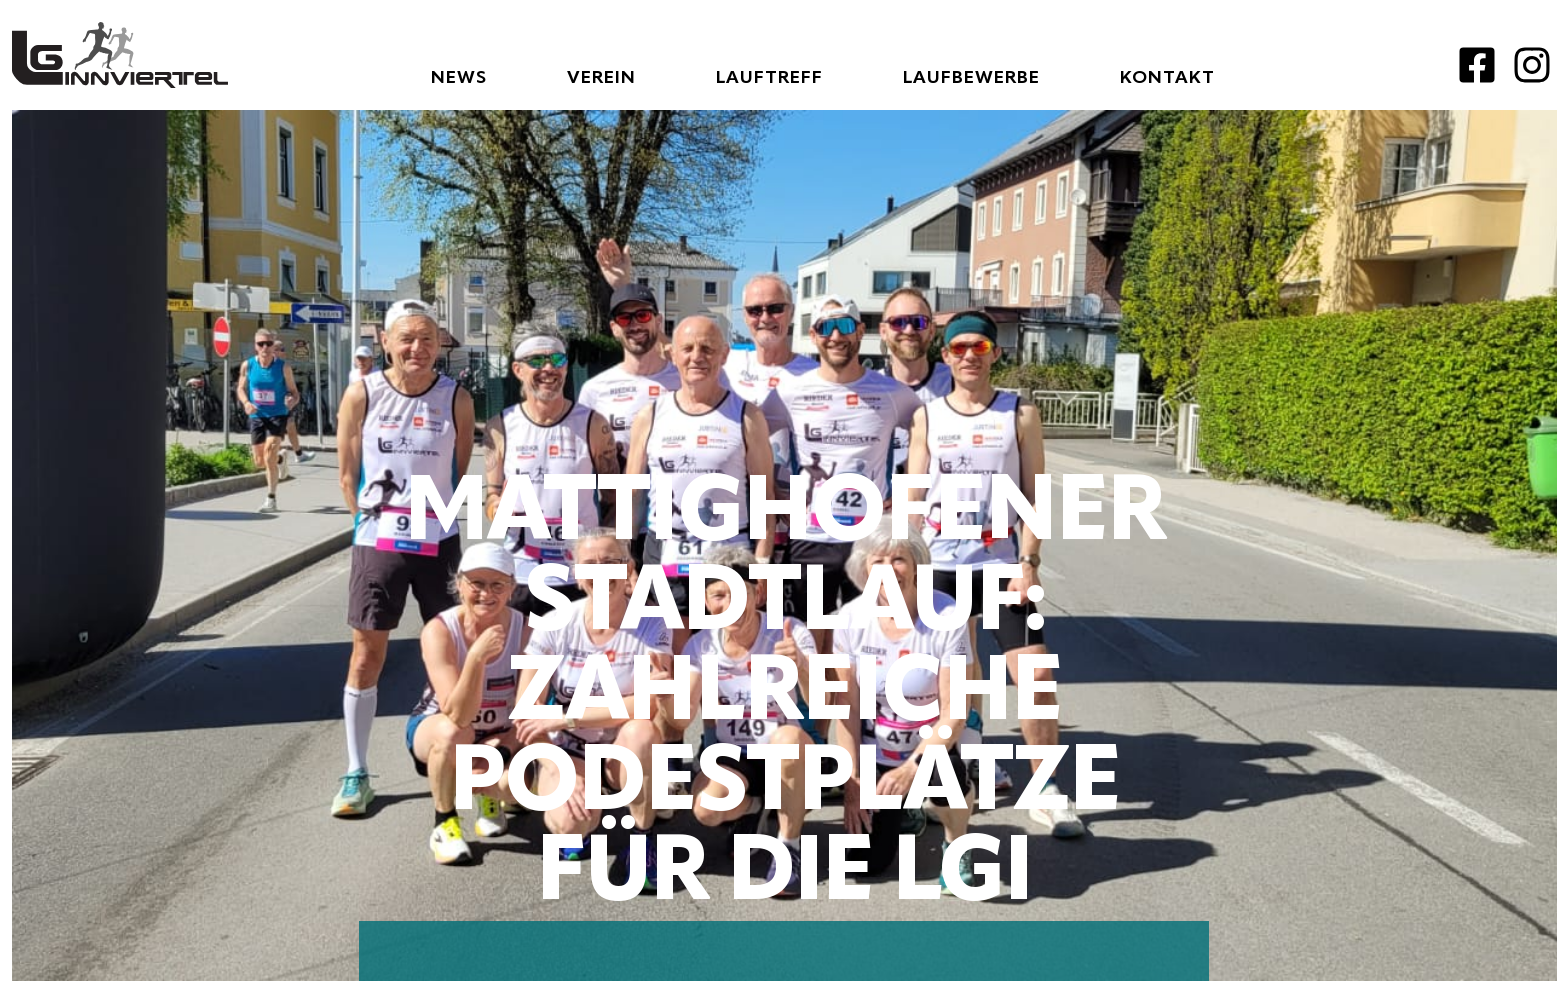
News (459, 78)
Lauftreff (769, 78)
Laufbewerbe (971, 78)
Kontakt (1167, 78)
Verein (601, 78)
